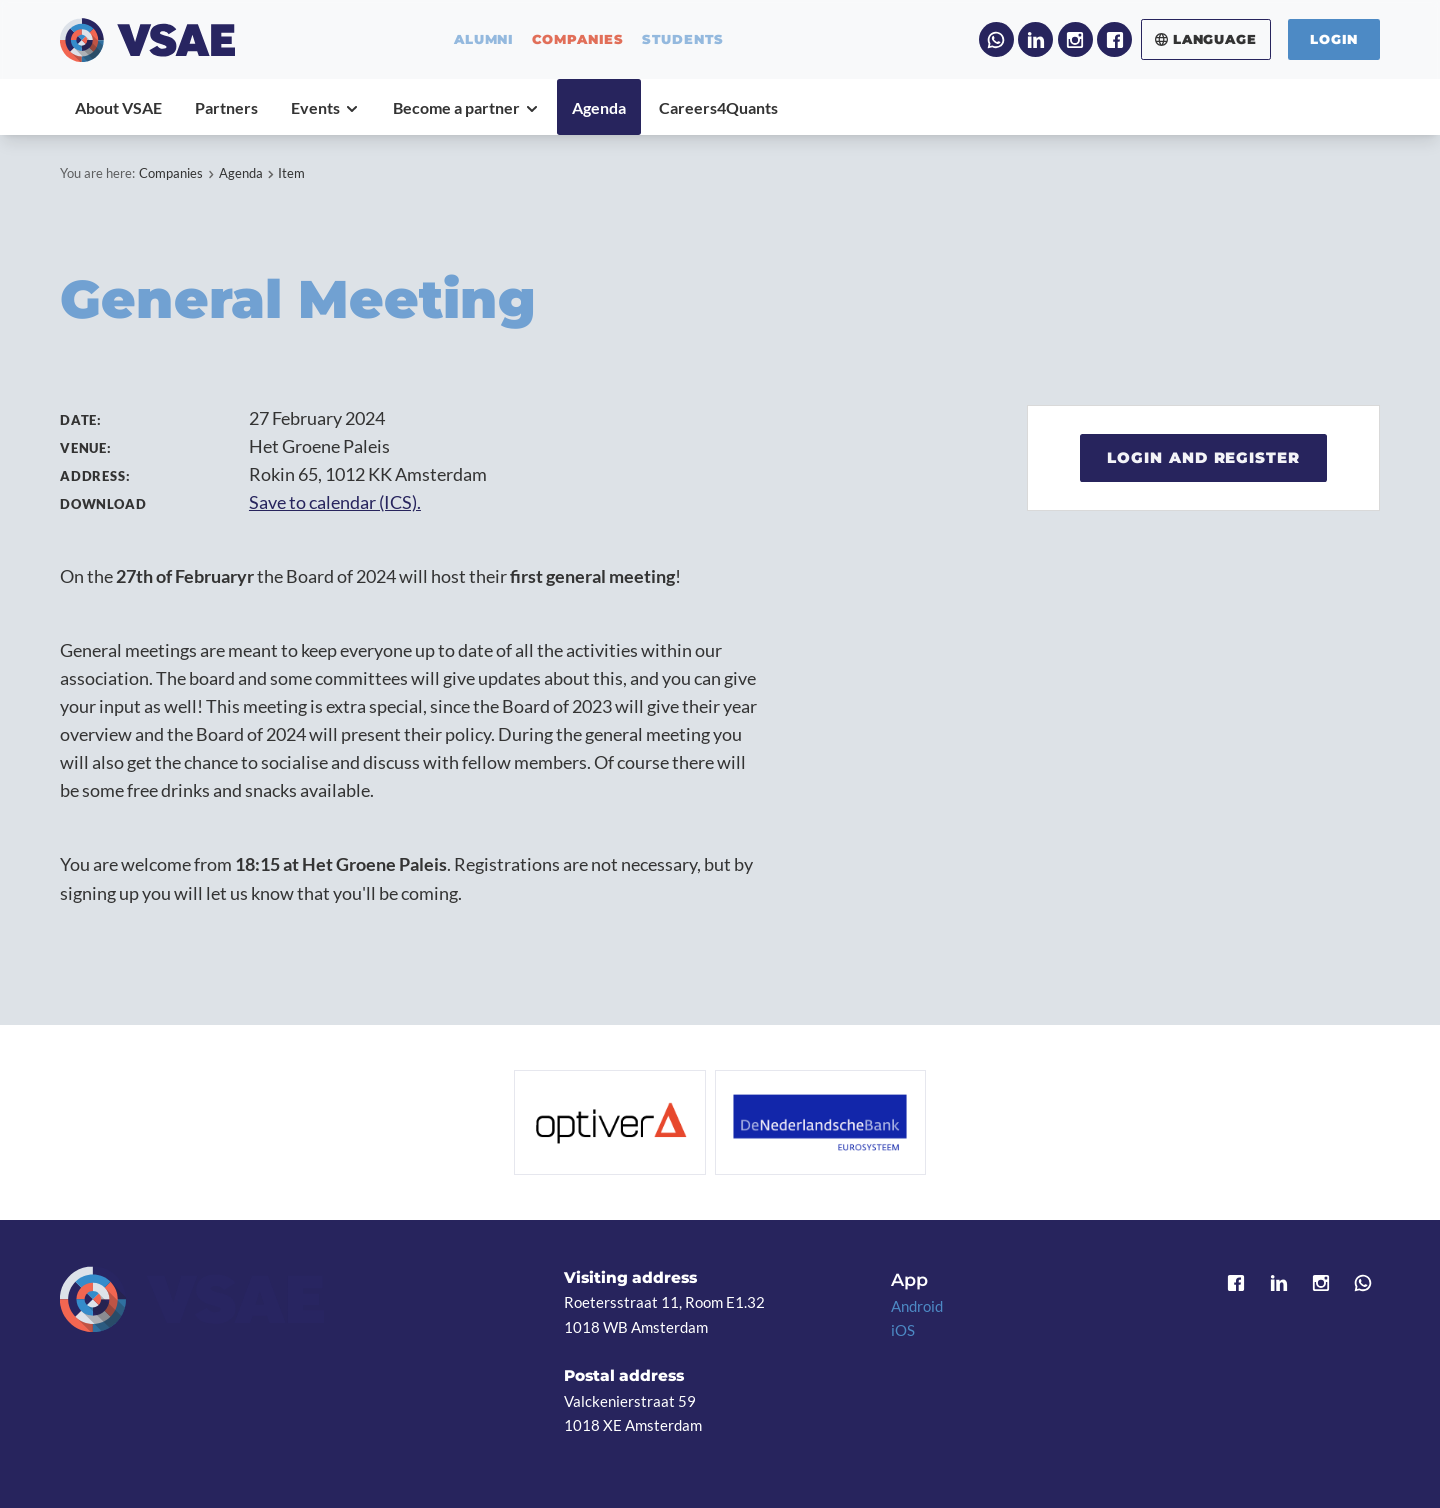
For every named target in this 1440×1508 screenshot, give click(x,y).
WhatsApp (996, 39)
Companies (171, 173)
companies (578, 39)
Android (917, 1306)
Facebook (1114, 39)
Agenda (241, 173)
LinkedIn (1035, 39)
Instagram (1075, 39)
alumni (484, 39)
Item (291, 173)
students (683, 39)
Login (1334, 39)
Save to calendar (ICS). (335, 502)
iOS (903, 1330)
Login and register (1203, 457)
